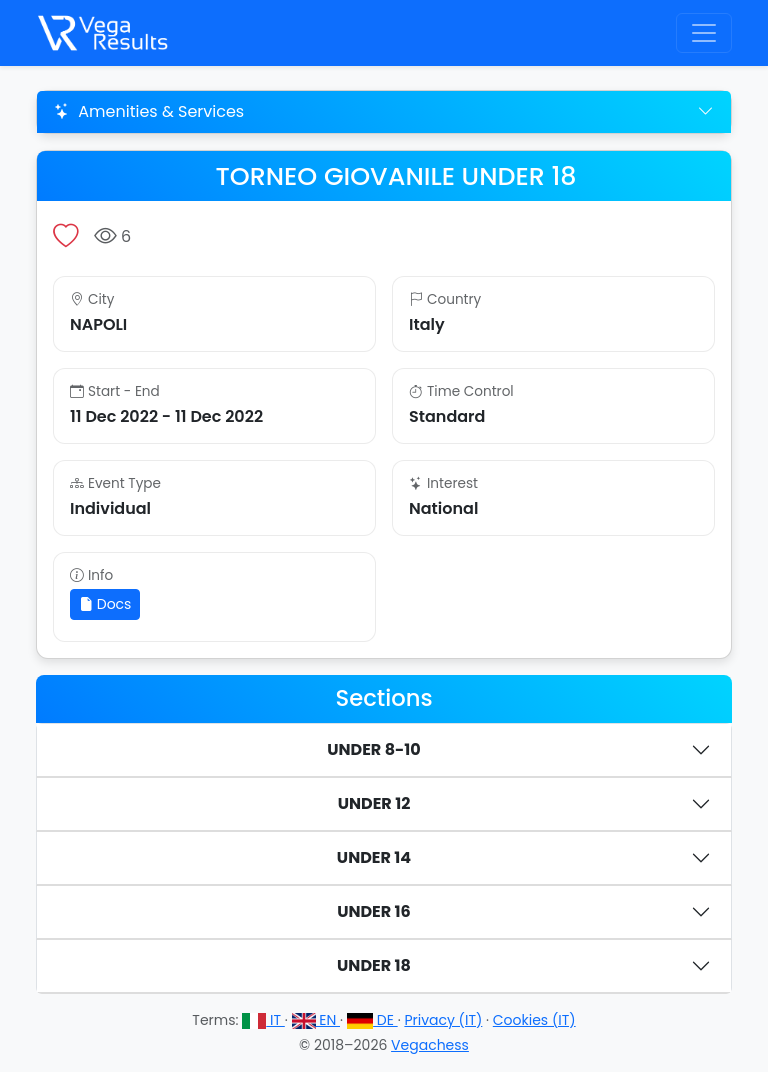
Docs (105, 604)
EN (316, 1020)
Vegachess (430, 1045)
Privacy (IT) (443, 1020)
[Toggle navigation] (704, 33)
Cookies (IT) (534, 1020)
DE (372, 1020)
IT (263, 1020)
